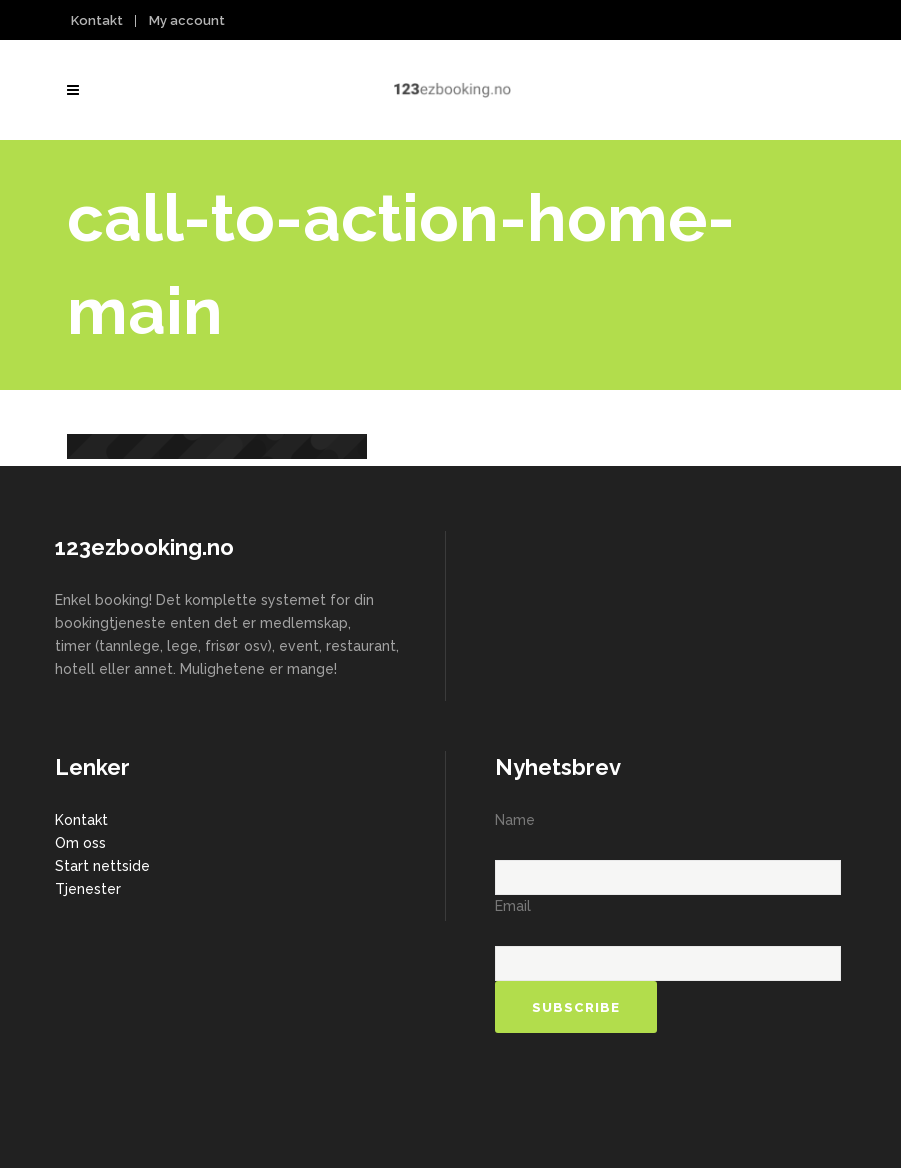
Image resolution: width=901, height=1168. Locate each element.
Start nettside (102, 866)
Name (515, 820)
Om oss (80, 843)
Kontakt (97, 20)
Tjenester (88, 889)
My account (187, 20)
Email (513, 906)
